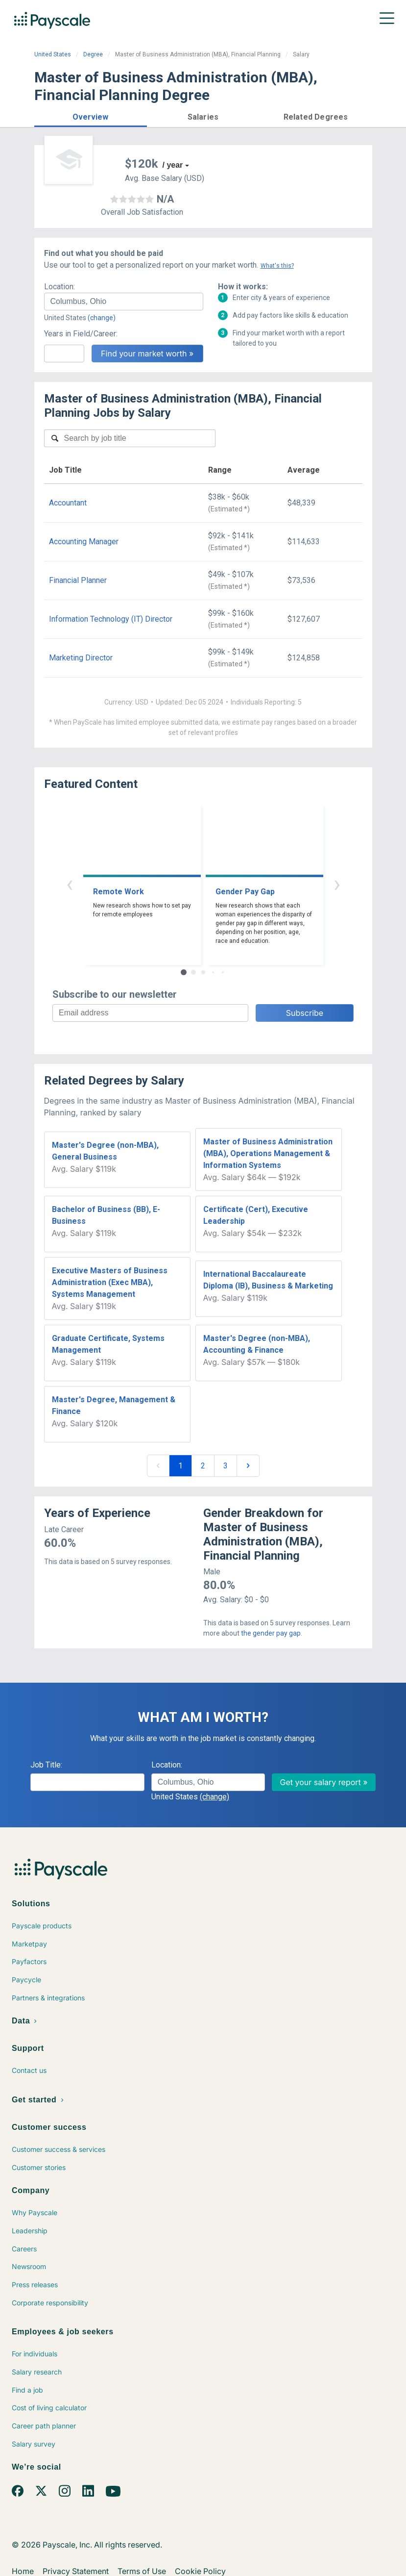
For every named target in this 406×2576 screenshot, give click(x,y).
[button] (90, 115)
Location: (59, 286)
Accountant (68, 502)
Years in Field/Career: (81, 333)
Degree (93, 54)
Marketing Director (81, 657)
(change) (102, 318)
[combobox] (123, 301)
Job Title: (46, 1764)
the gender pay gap (271, 1633)
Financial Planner (78, 580)
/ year (173, 165)
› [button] (337, 884)
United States (52, 54)
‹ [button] (69, 884)
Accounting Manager (84, 541)
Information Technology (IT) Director (110, 619)
